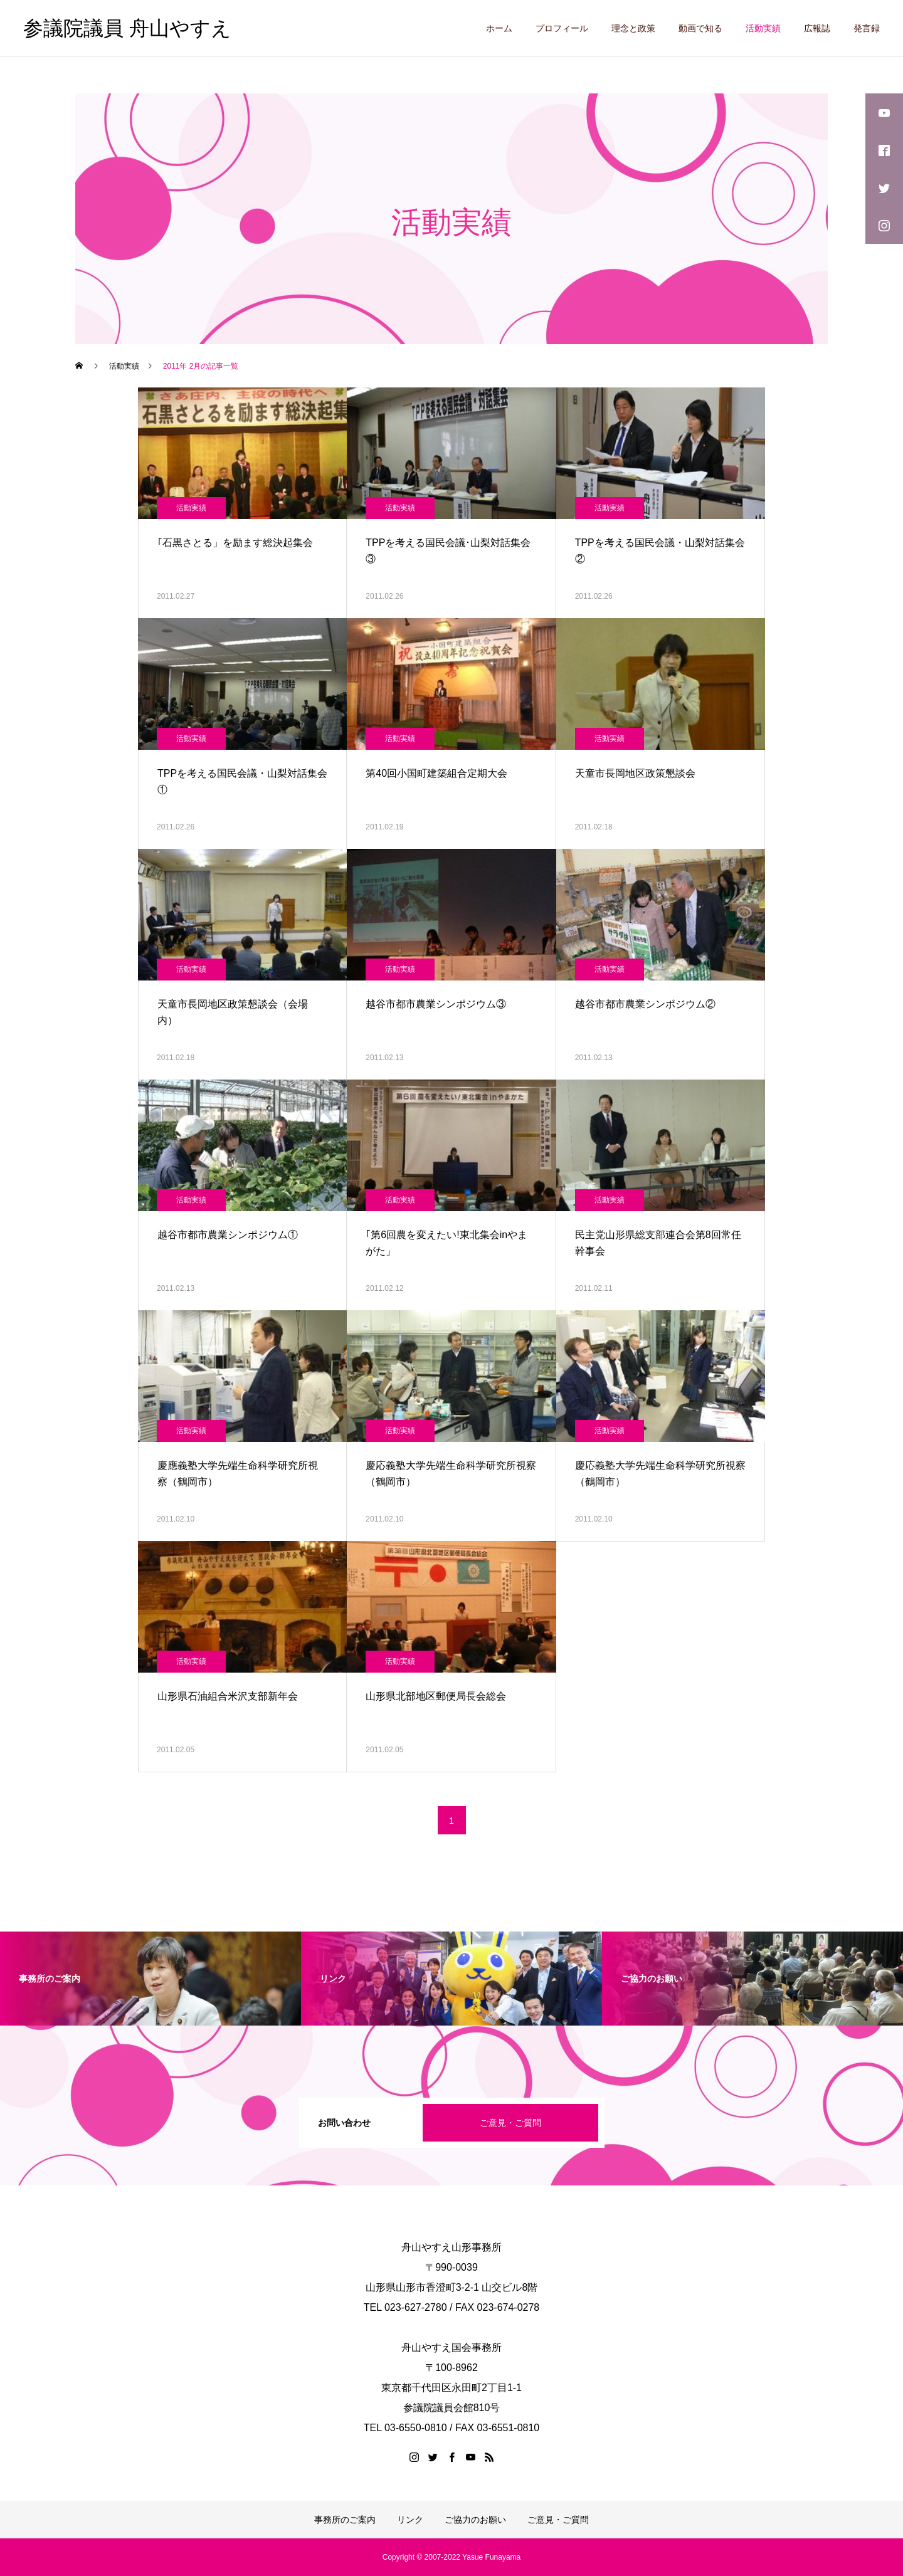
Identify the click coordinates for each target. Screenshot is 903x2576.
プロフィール (562, 28)
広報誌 (817, 28)
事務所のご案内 (345, 2520)
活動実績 (763, 28)
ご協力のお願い (475, 2520)
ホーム (499, 28)
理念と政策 (633, 28)
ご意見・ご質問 (510, 2123)
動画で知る (700, 28)
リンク (410, 2520)
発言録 (866, 28)
